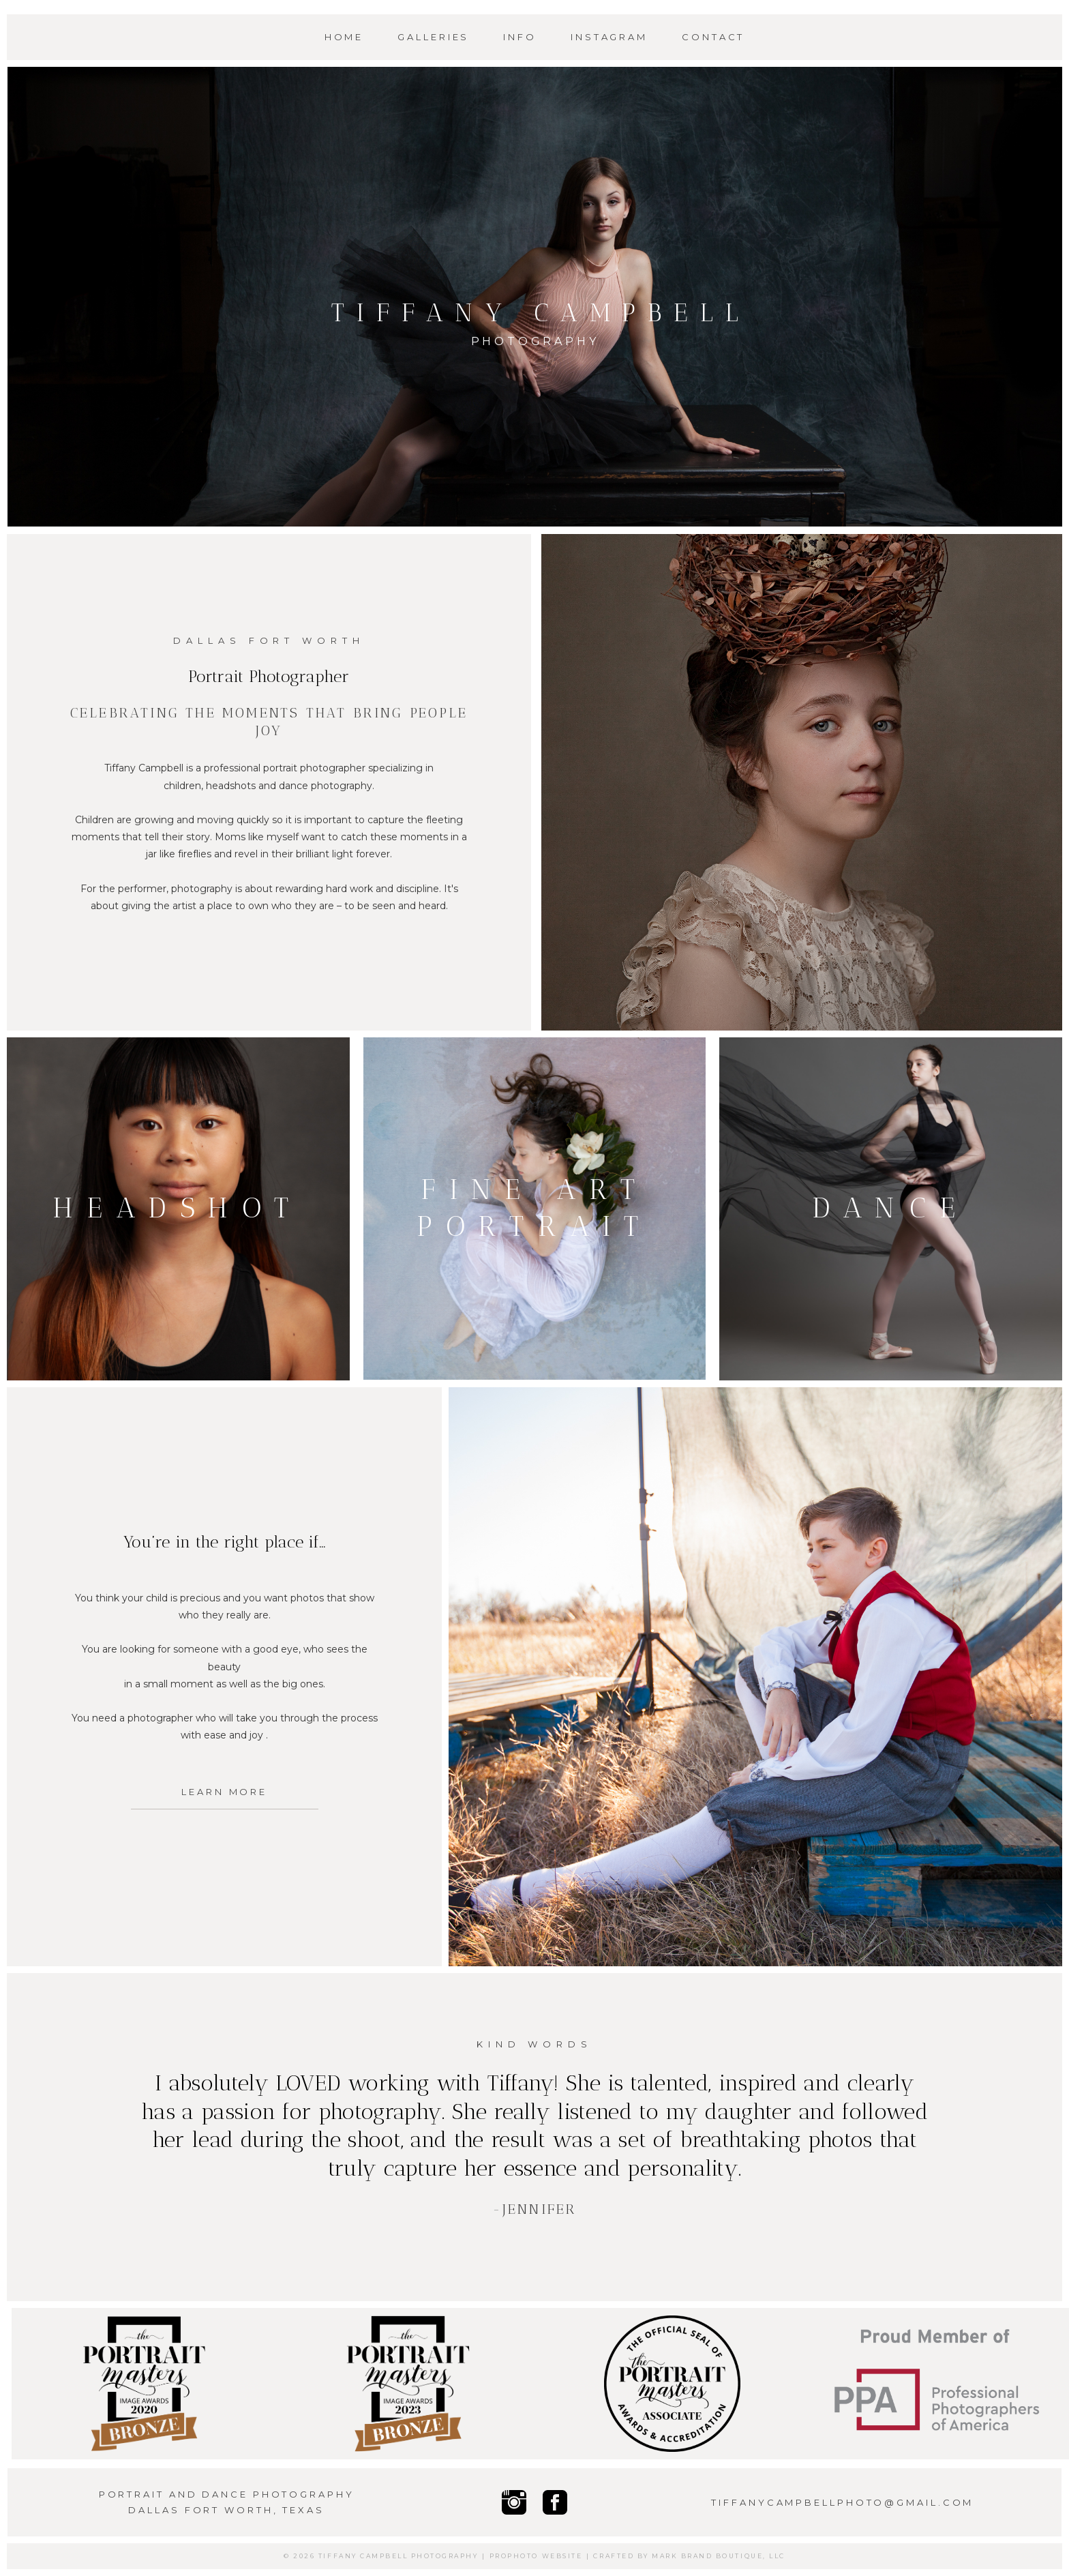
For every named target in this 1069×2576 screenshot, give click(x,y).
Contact (713, 36)
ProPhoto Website (536, 2556)
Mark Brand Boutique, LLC (718, 2556)
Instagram (609, 36)
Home (344, 36)
